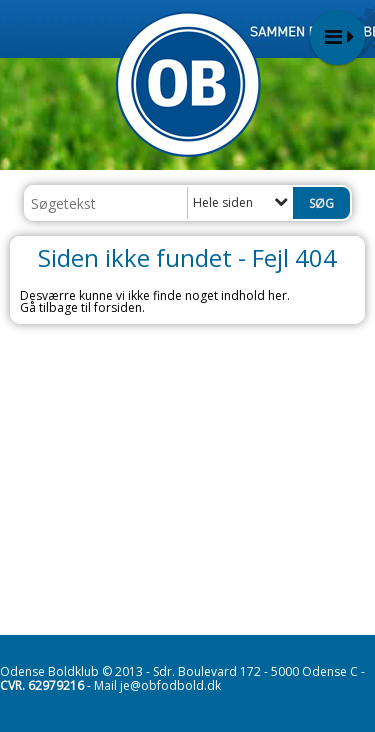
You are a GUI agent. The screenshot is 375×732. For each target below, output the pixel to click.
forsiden (118, 307)
